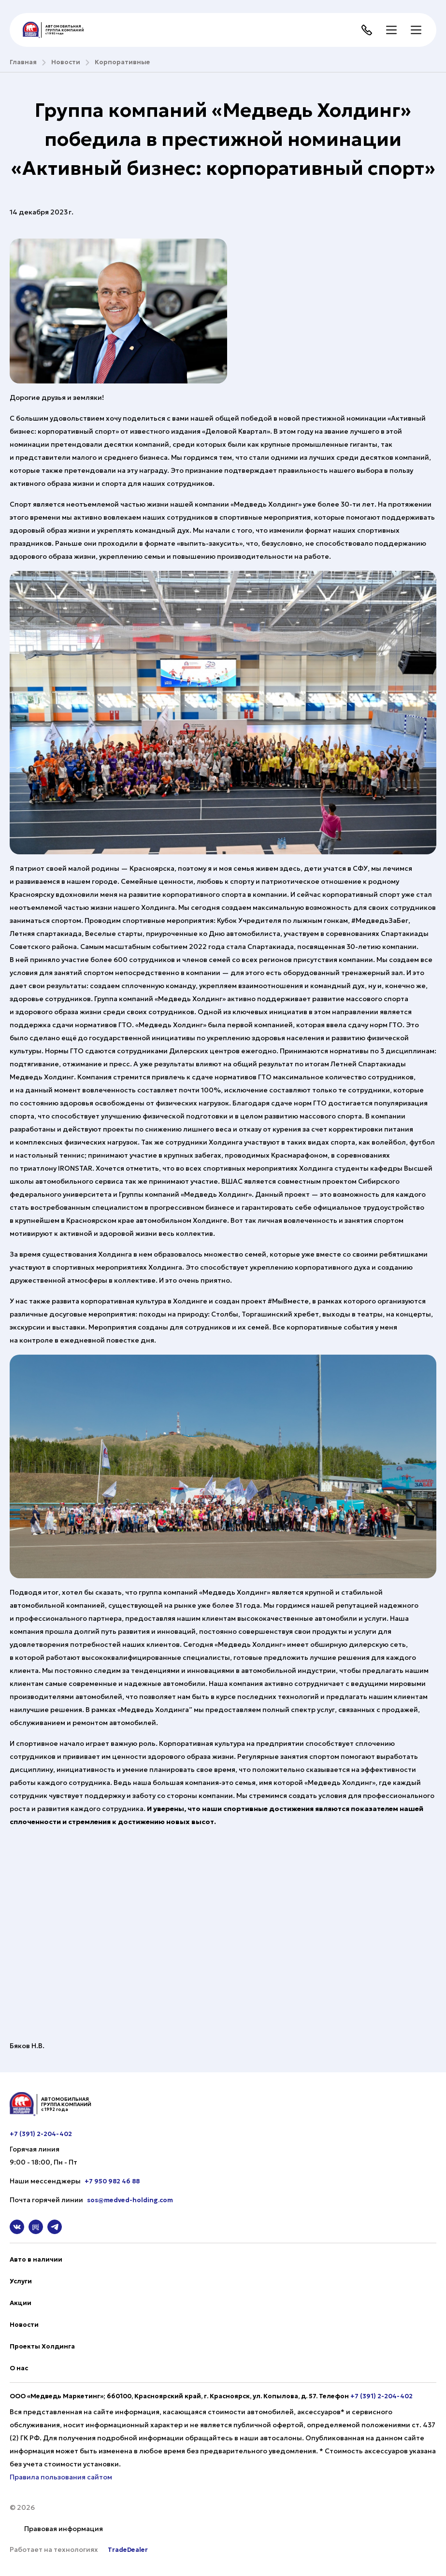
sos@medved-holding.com (130, 2200)
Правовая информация (63, 2528)
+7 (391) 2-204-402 (41, 2134)
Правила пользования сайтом (61, 2477)
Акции (20, 2303)
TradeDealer (127, 2550)
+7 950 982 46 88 (112, 2181)
